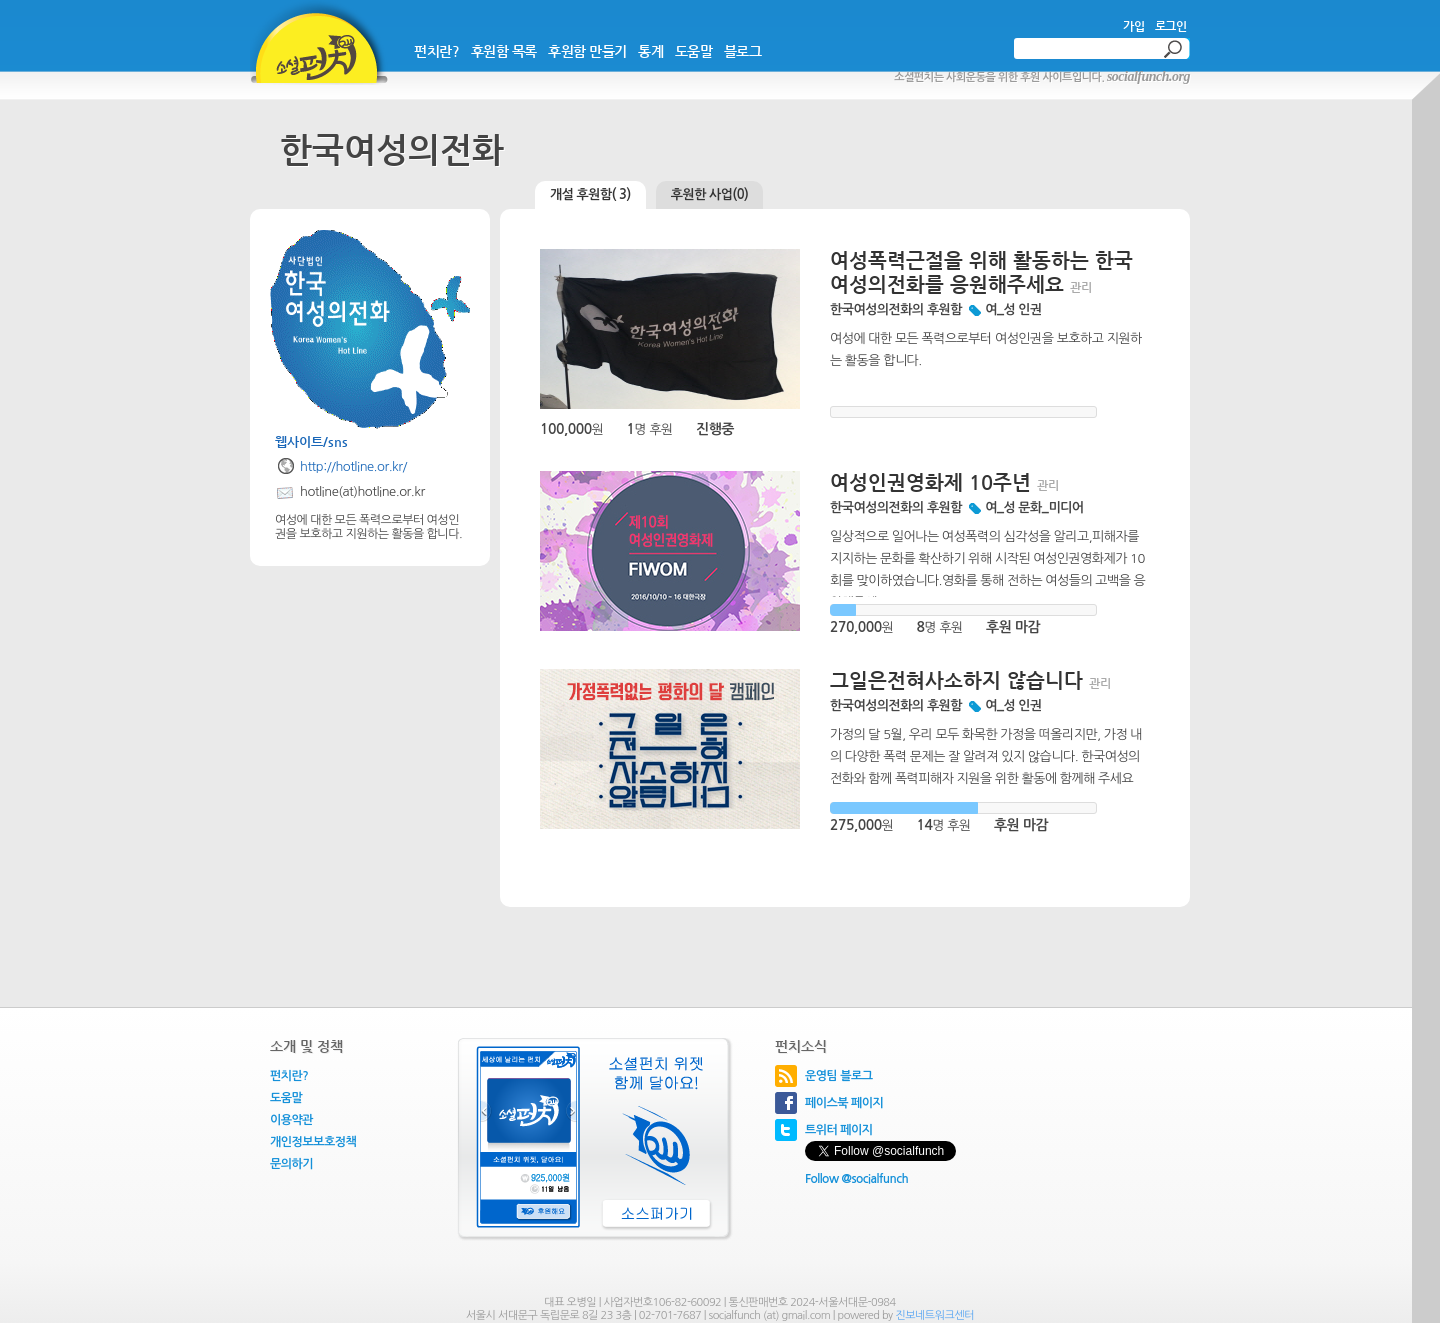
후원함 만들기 (587, 51)
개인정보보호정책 (313, 1142)
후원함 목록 (504, 51)
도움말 (694, 51)
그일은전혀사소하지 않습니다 (956, 680)
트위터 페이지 (839, 1130)
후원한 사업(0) (710, 194)
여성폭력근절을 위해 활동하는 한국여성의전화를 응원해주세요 (981, 272)
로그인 (1171, 26)
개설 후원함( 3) (590, 194)
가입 (1133, 26)
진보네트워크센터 (934, 1315)
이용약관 (291, 1120)
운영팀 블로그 (839, 1076)
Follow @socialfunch (856, 1179)
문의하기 (291, 1164)
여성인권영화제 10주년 (930, 482)
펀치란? (436, 51)
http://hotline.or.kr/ (353, 466)
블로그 (743, 51)
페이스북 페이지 (844, 1103)
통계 (650, 51)
